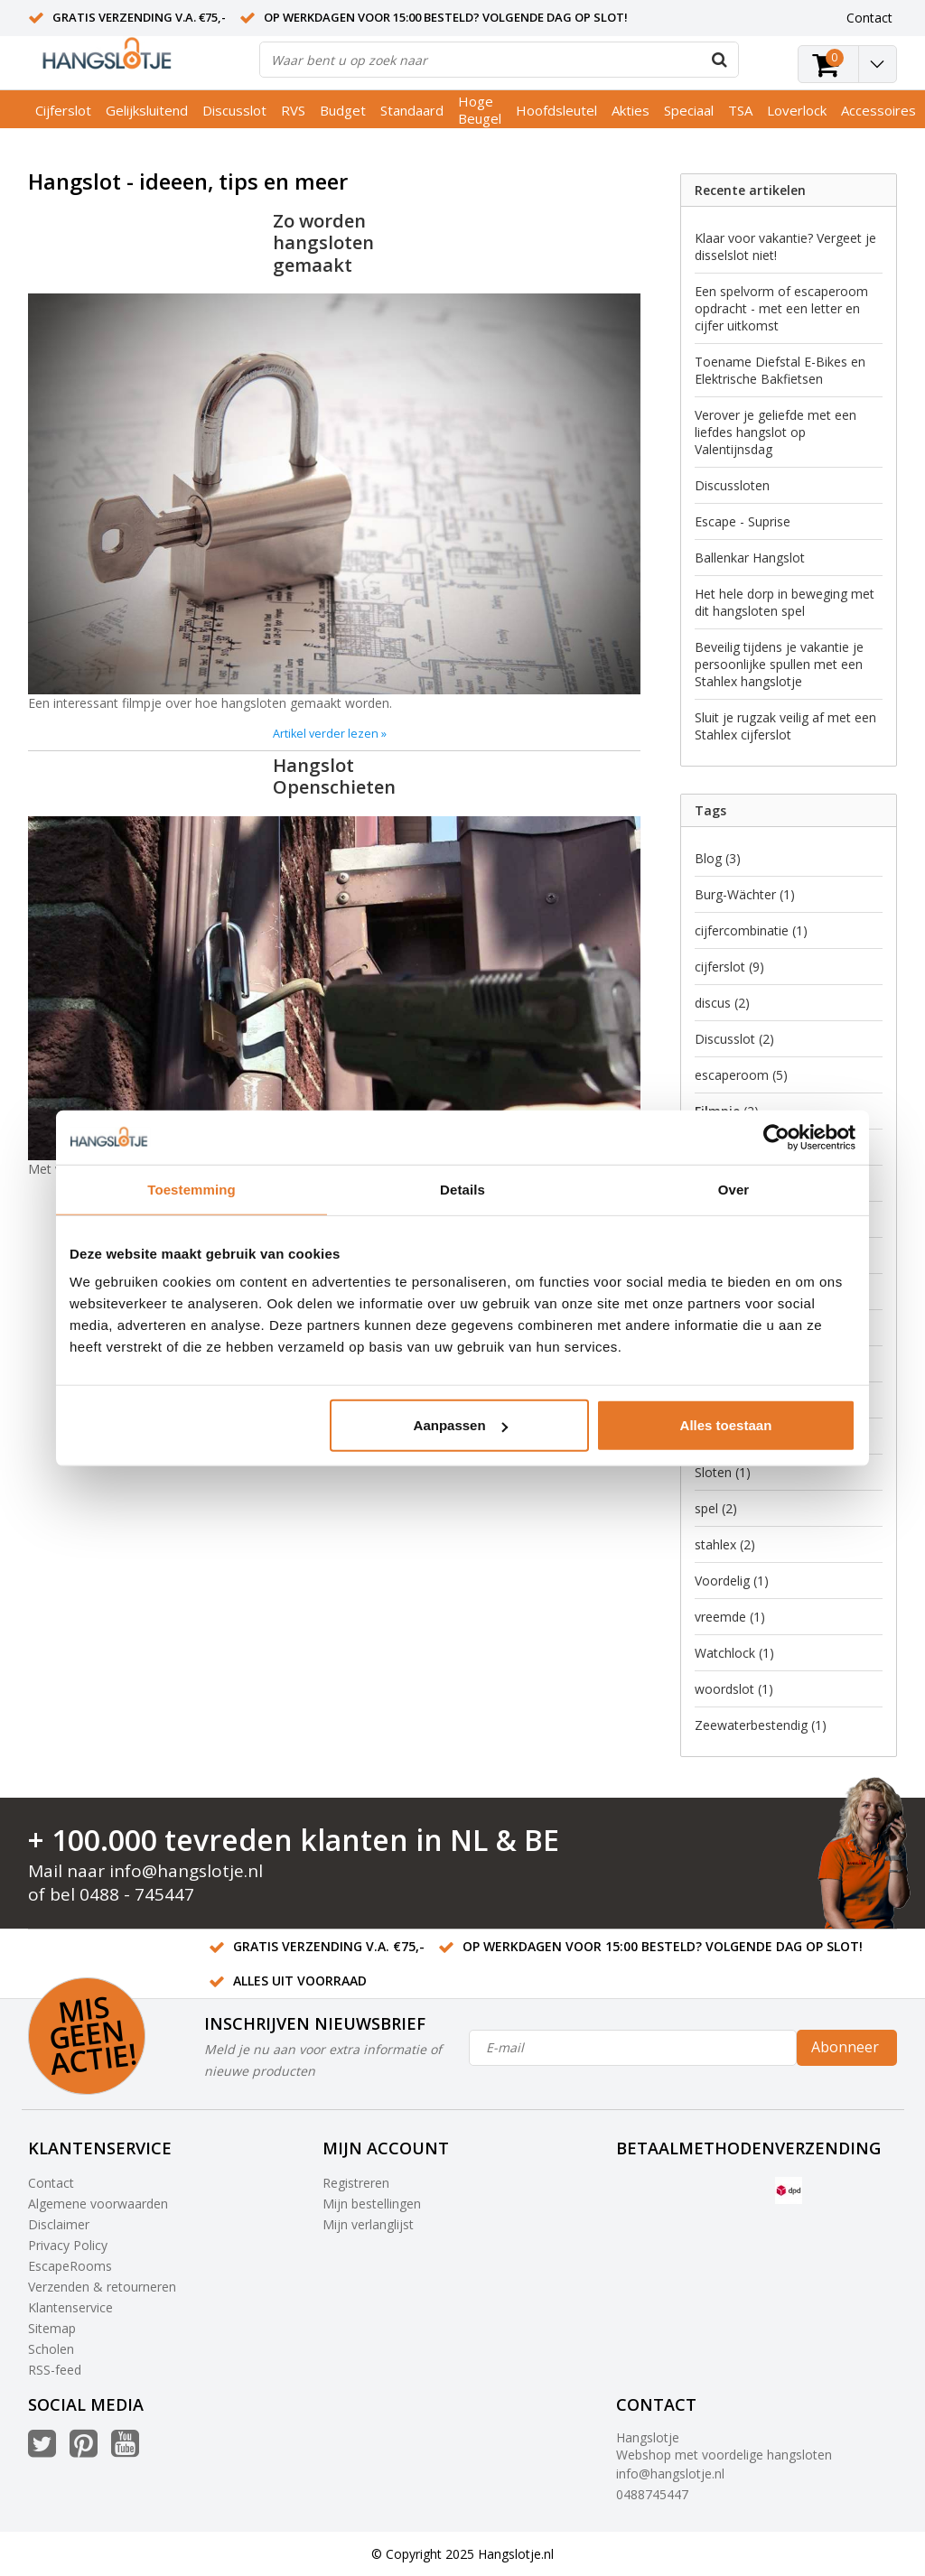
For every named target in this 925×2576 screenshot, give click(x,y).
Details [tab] (462, 1188)
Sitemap (52, 2328)
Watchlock (734, 1652)
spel (716, 1508)
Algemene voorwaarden (98, 2203)
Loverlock (797, 110)
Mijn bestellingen (371, 2203)
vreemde (730, 1616)
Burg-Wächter (745, 894)
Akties (630, 110)
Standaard (412, 110)
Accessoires (878, 110)
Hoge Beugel (479, 109)
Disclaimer (58, 2224)
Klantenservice (70, 2307)
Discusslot (234, 110)
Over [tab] (734, 1188)
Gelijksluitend (147, 110)
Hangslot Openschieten (334, 775)
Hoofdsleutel (556, 110)
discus (722, 1002)
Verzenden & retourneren (102, 2286)
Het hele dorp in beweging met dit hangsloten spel (784, 602)
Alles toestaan (726, 1425)
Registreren (355, 2182)
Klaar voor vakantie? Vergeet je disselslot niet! (785, 246)
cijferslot (729, 966)
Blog (718, 858)
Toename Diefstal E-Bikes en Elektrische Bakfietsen (780, 370)
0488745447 (652, 2494)
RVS (293, 110)
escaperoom (741, 1074)
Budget (343, 110)
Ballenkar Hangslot (750, 557)
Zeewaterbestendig (761, 1725)
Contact (51, 2182)
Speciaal (689, 110)
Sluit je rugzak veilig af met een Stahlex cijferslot (785, 726)
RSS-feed (54, 2369)
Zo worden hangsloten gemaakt (323, 242)
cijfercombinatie (751, 930)
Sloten (723, 1472)
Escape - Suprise (742, 521)
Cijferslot (63, 110)
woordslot (734, 1688)
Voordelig (732, 1580)
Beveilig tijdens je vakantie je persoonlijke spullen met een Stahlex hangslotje (779, 664)
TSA (740, 110)
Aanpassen (461, 1425)
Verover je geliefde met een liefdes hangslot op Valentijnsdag (775, 432)
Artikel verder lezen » (330, 733)
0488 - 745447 (136, 1894)
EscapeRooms (70, 2265)
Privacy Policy (67, 2245)
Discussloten (732, 485)
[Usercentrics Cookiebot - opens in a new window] (776, 1136)
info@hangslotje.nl (186, 1871)
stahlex (725, 1544)
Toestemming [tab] (191, 1188)
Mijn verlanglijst (368, 2224)
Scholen (51, 2348)
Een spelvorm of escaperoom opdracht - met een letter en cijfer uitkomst (781, 308)
